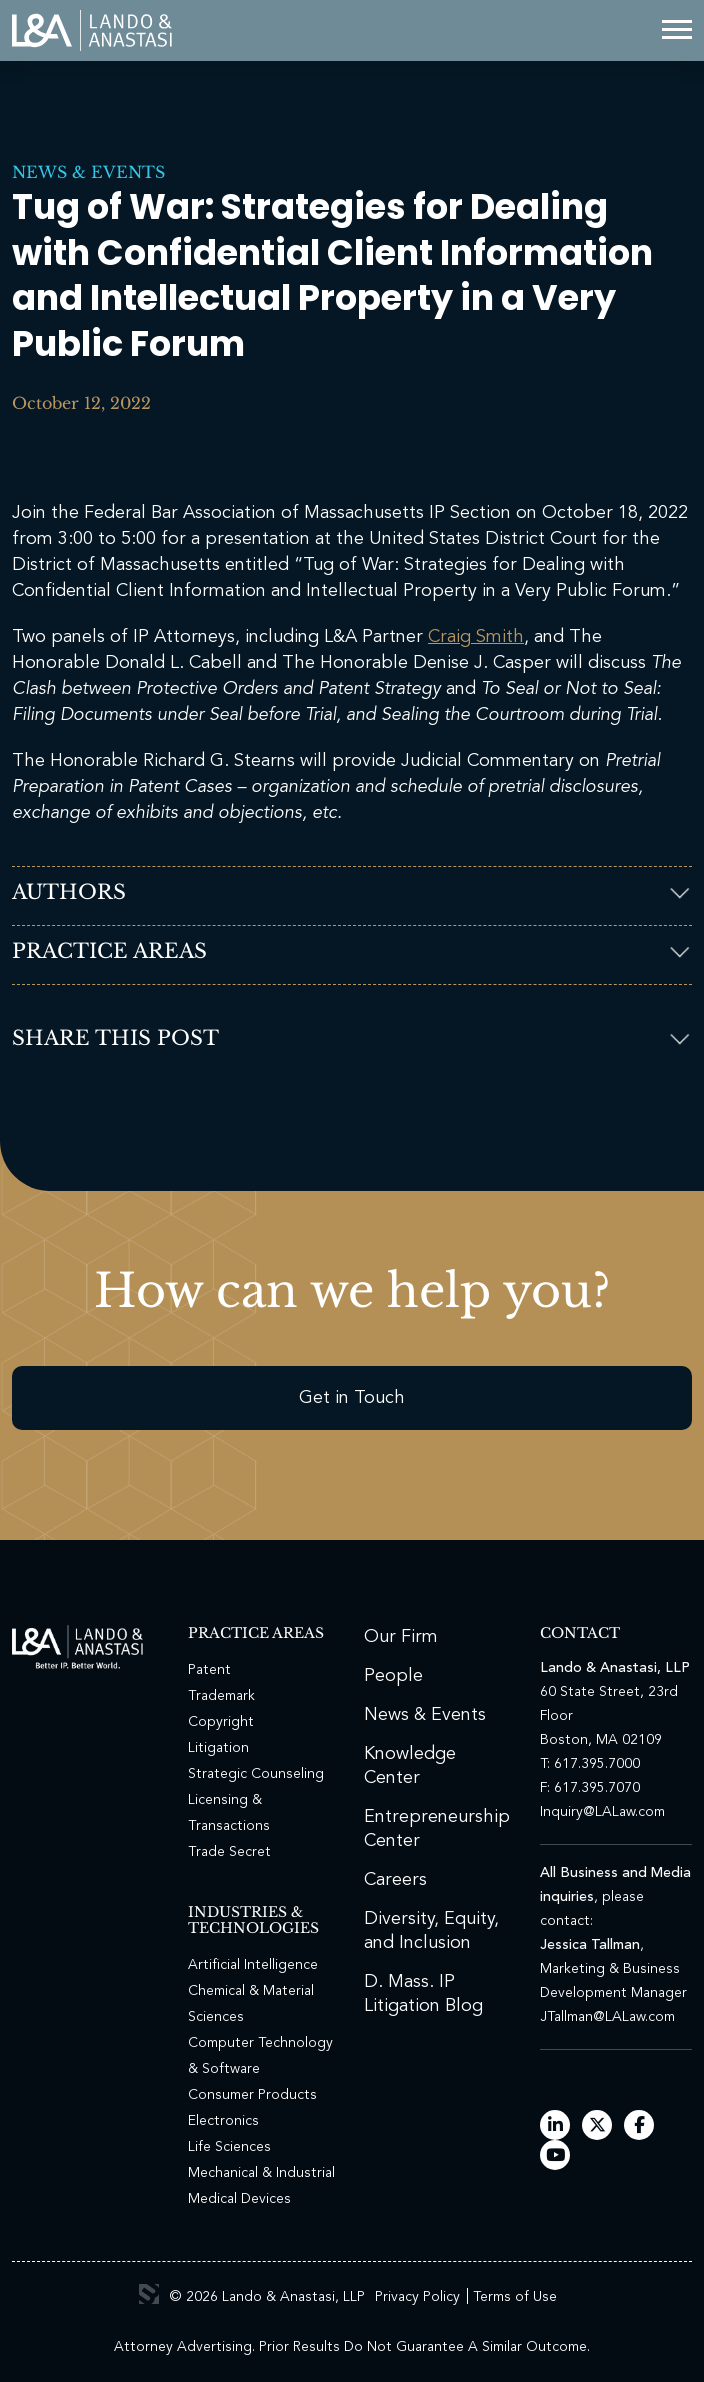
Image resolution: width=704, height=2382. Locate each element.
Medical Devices (239, 2199)
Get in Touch (352, 1398)
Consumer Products (252, 2095)
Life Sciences (229, 2147)
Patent (209, 1670)
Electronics (223, 2121)
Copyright (221, 1722)
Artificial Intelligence (253, 1965)
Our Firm (401, 1637)
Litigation (218, 1748)
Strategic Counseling (256, 1774)
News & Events (88, 172)
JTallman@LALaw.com (607, 2017)
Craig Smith (476, 637)
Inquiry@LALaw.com (602, 1812)
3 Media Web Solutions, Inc (149, 2294)
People (393, 1676)
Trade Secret (229, 1852)
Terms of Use (515, 2297)
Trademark (221, 1696)
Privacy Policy (417, 2297)
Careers (395, 1880)
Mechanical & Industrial (261, 2173)
